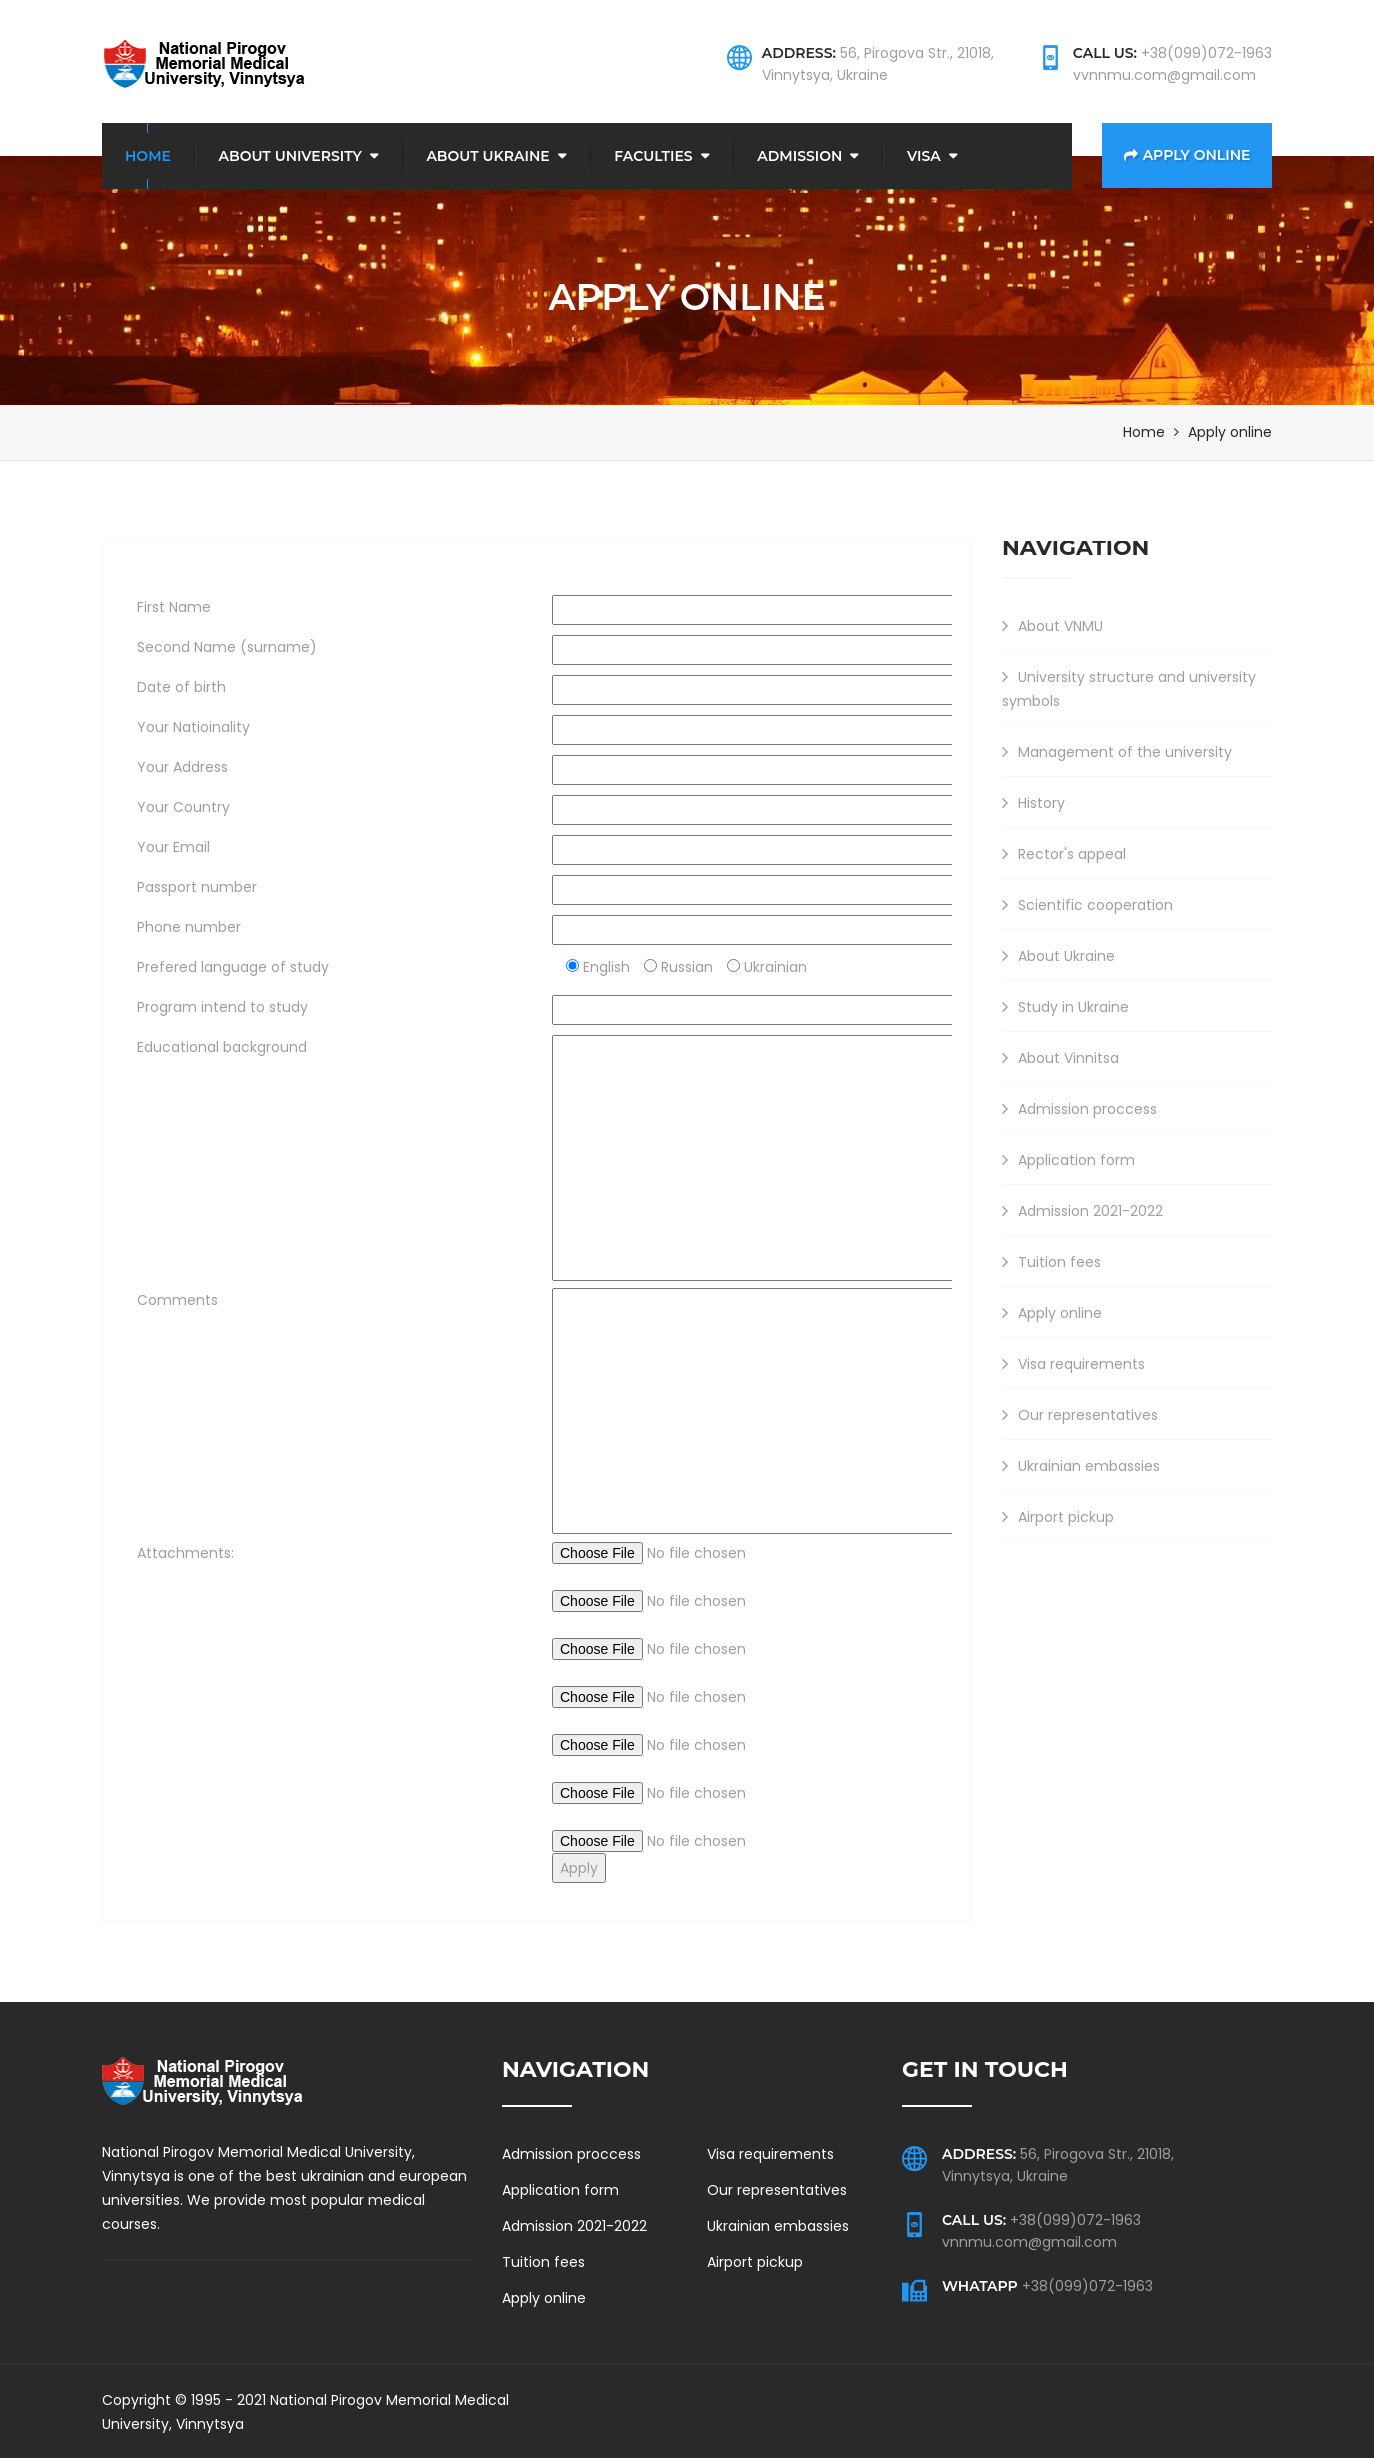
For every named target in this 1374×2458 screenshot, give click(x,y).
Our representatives (1080, 1414)
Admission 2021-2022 (1082, 1210)
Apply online (1187, 155)
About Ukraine (487, 155)
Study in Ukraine (1065, 1006)
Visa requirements (1073, 1363)
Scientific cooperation (1087, 904)
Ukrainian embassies (1081, 1465)
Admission (799, 155)
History (1033, 802)
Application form (1068, 1159)
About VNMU (1052, 625)
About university (290, 155)
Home (148, 155)
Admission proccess (1079, 1108)
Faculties (653, 155)
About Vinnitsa (1060, 1057)
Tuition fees (1051, 1261)
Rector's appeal (1064, 853)
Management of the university (1117, 751)
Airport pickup (1058, 1516)
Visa (924, 155)
